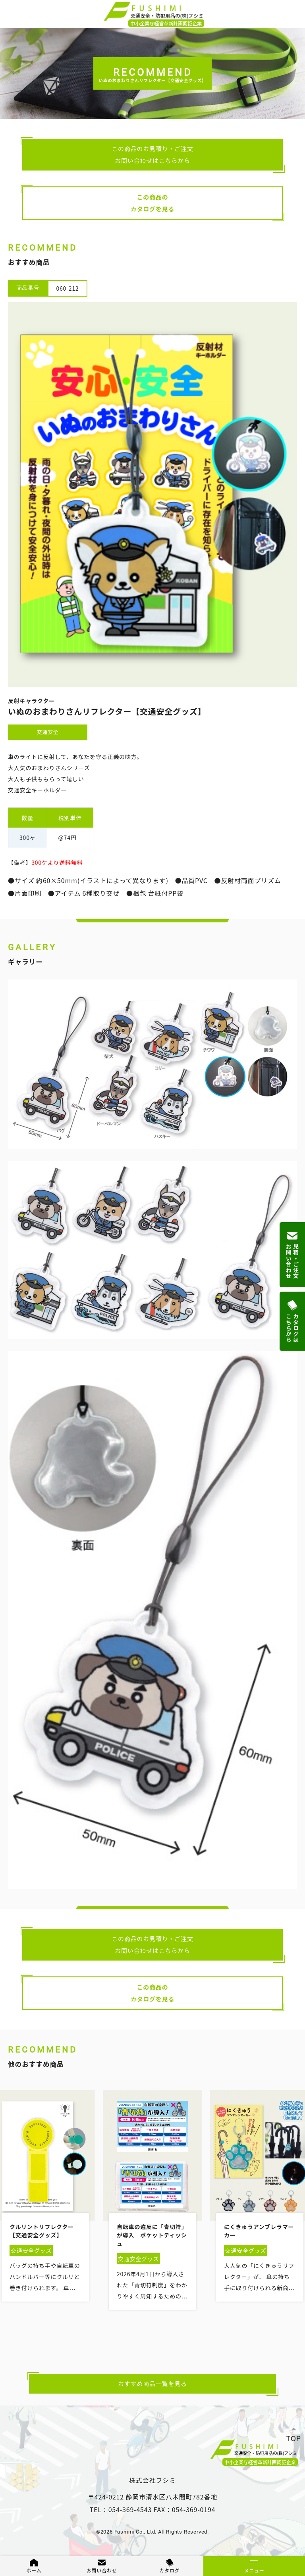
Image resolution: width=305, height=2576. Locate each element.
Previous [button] (8, 2232)
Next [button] (298, 2232)
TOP (293, 2438)
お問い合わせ (102, 2570)
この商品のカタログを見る (153, 203)
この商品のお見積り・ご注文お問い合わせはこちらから (152, 154)
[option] (152, 2207)
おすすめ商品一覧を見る (152, 2383)
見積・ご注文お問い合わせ (292, 1254)
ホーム (33, 2570)
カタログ (169, 2570)
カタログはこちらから (292, 1321)
